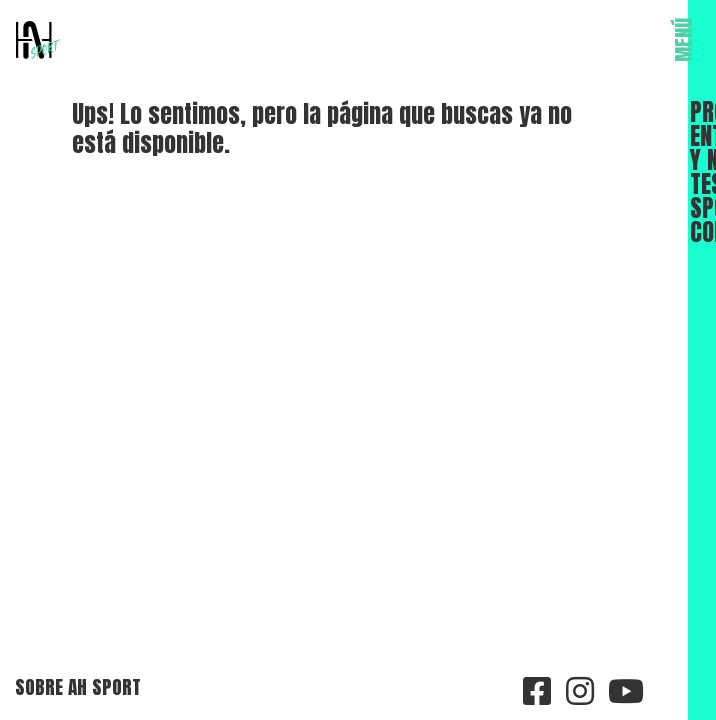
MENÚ (684, 40)
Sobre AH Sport (78, 686)
